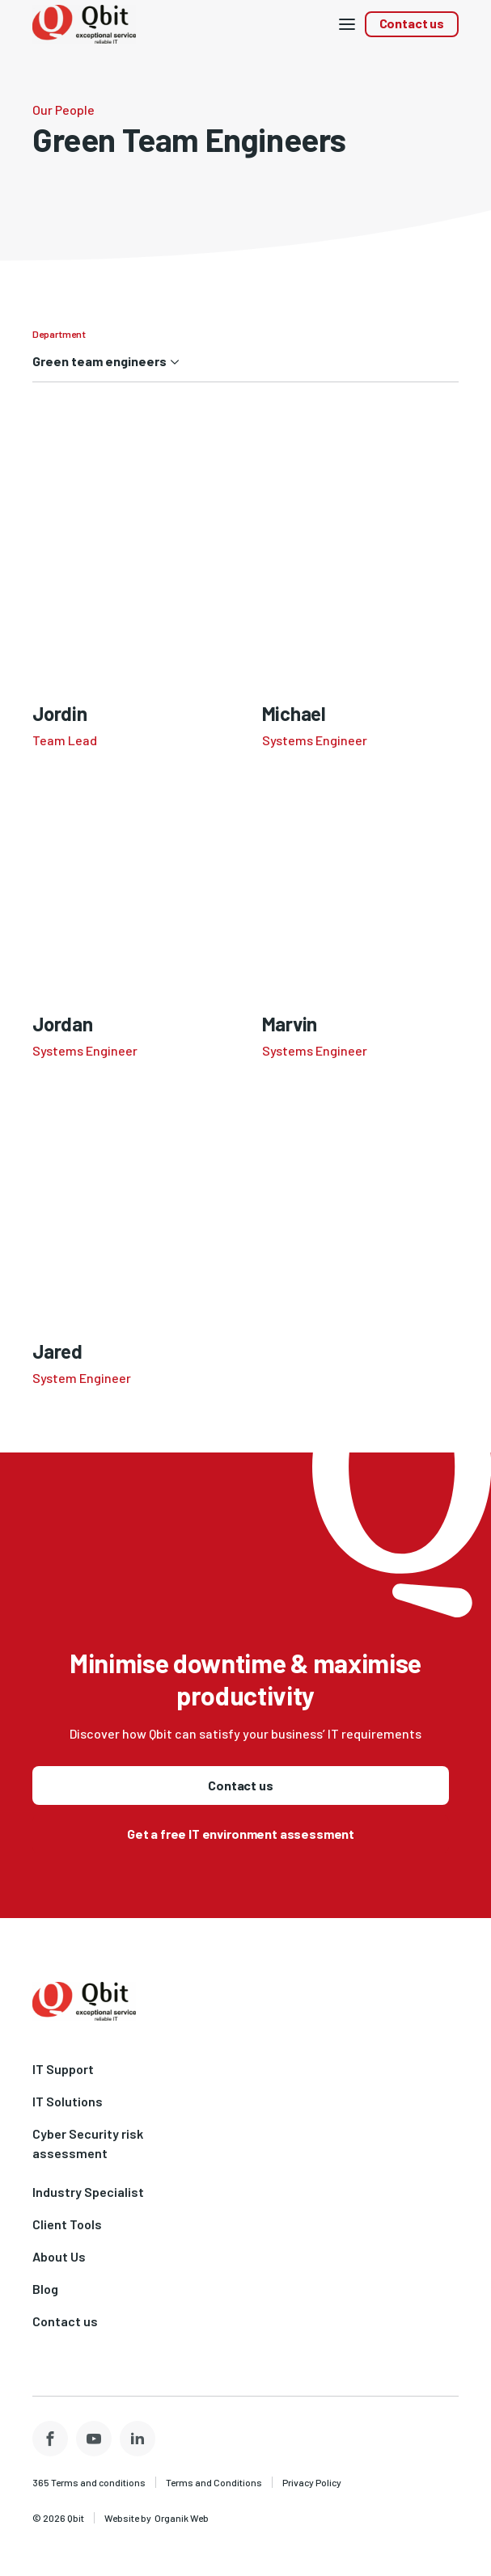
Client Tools (67, 2224)
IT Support (63, 2068)
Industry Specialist (88, 2191)
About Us (59, 2256)
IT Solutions (67, 2101)
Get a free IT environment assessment (240, 1833)
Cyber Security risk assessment (87, 2143)
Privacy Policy (311, 2482)
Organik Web (181, 2517)
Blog (45, 2288)
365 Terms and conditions (89, 2482)
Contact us (411, 23)
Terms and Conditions (214, 2482)
